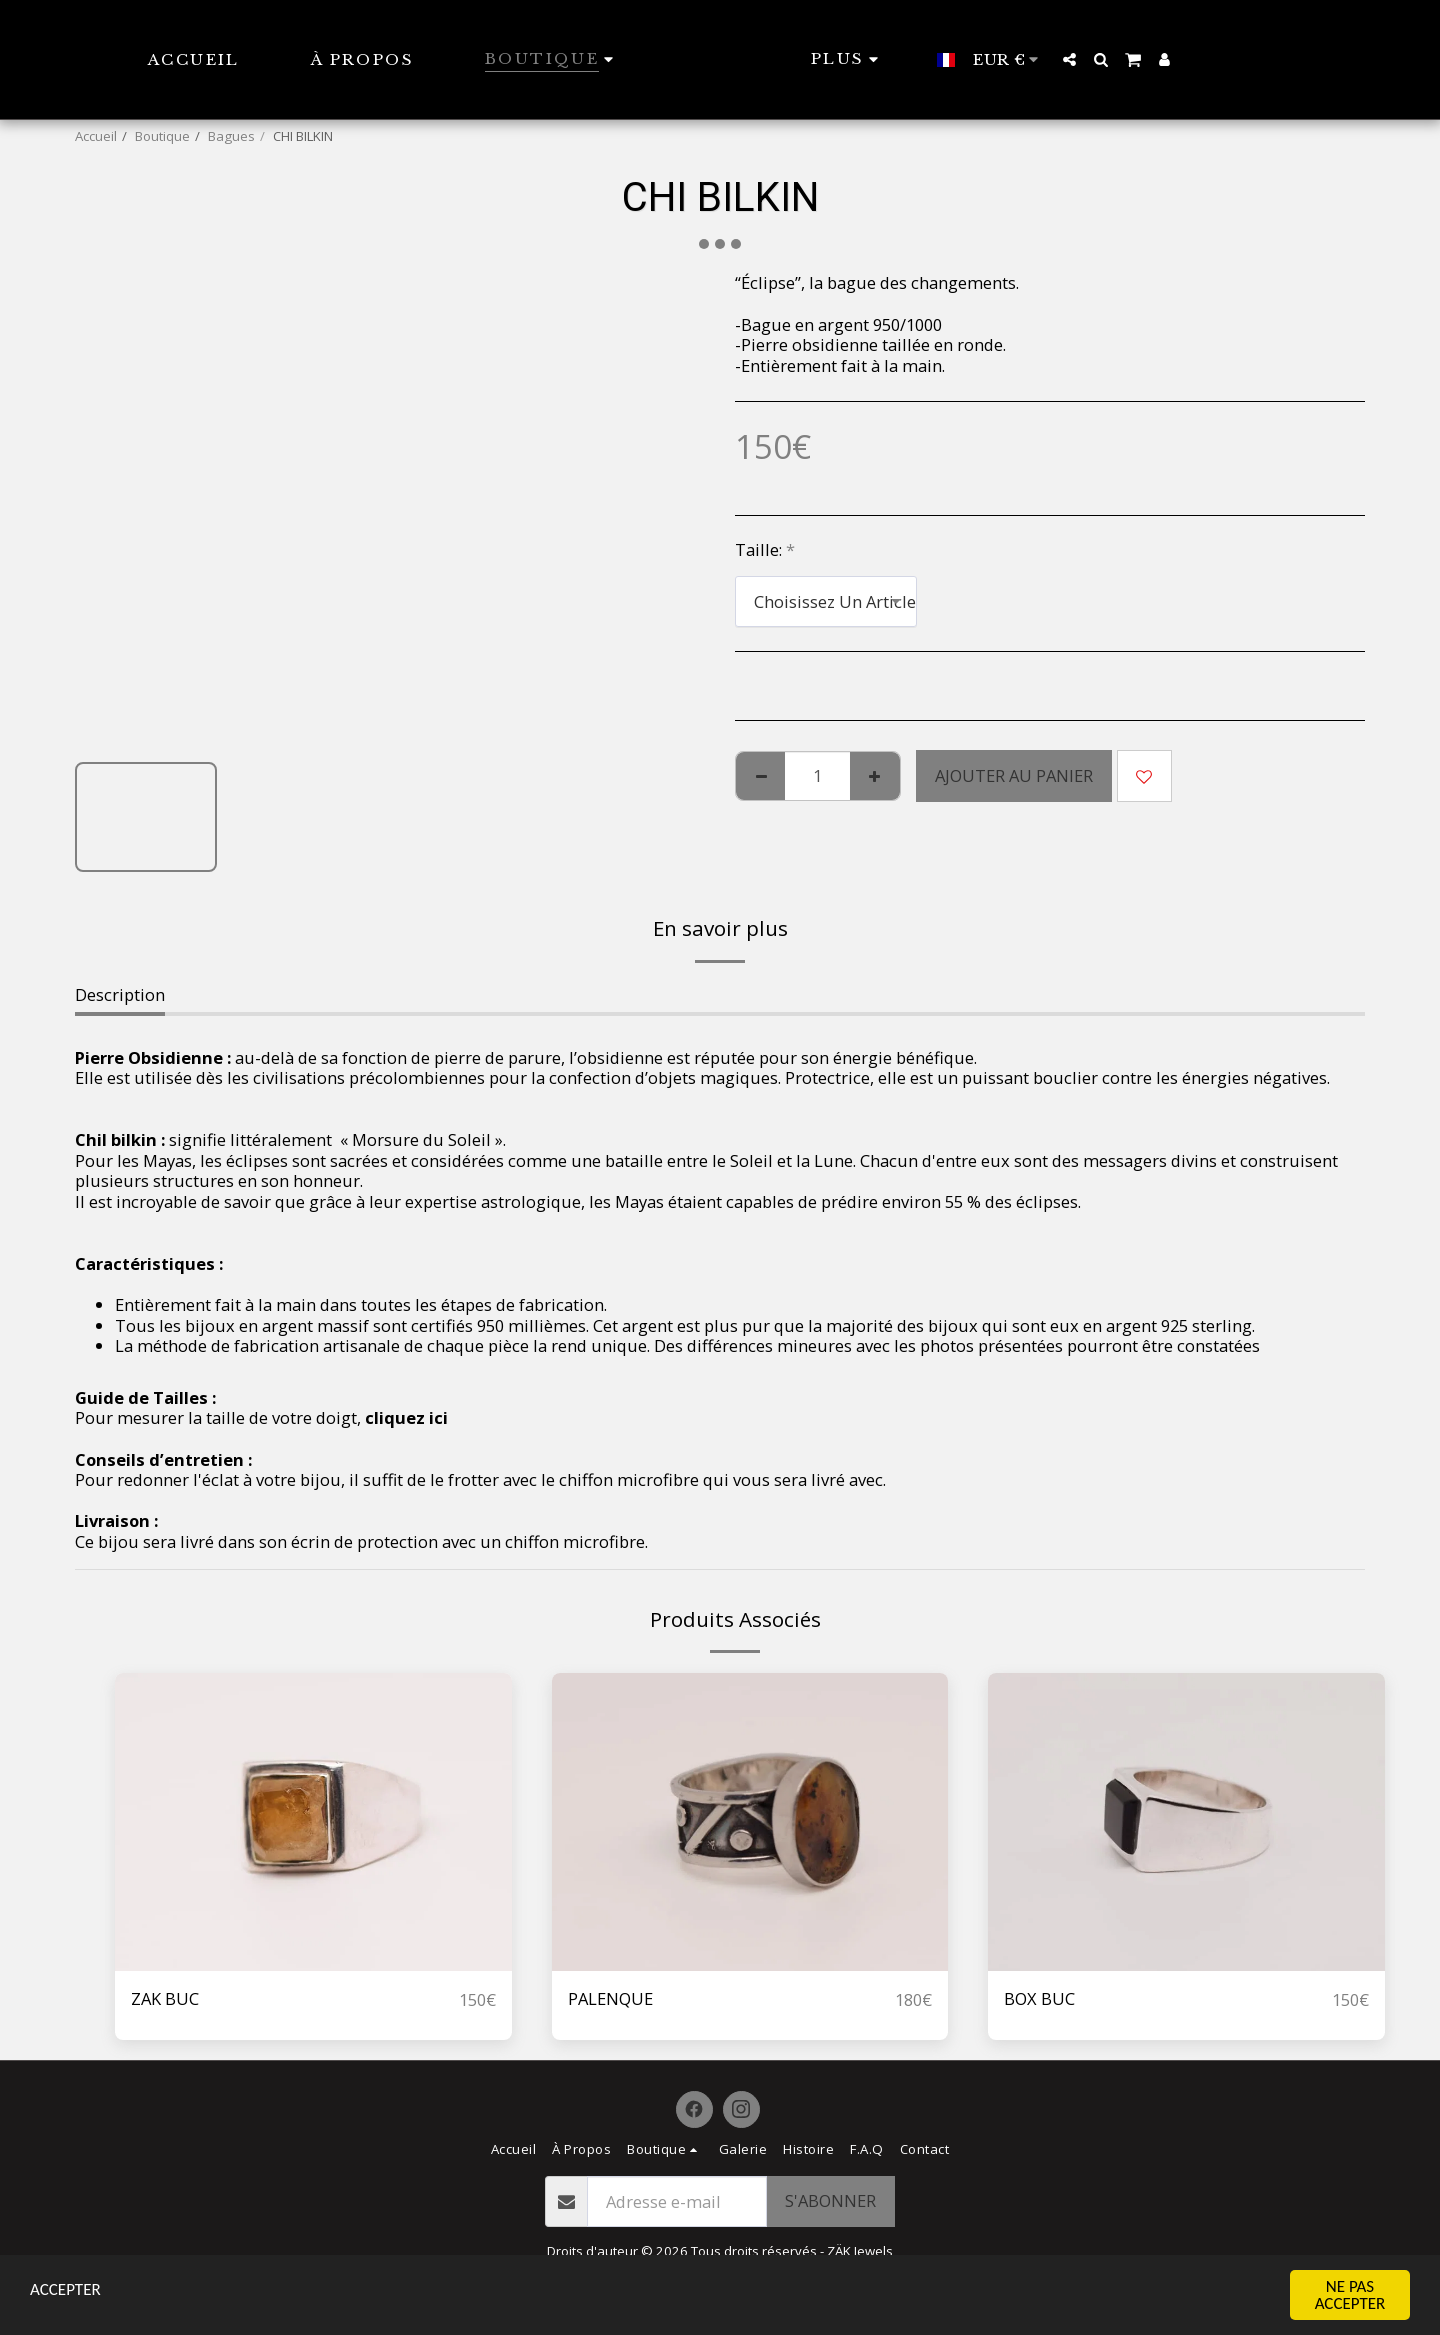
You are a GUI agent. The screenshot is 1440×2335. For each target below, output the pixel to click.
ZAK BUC (165, 1998)
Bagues (231, 136)
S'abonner (830, 2200)
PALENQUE (610, 1998)
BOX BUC (1039, 1998)
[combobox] (826, 601)
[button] (1102, 59)
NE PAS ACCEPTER (1350, 2295)
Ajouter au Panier (1014, 775)
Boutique (162, 136)
